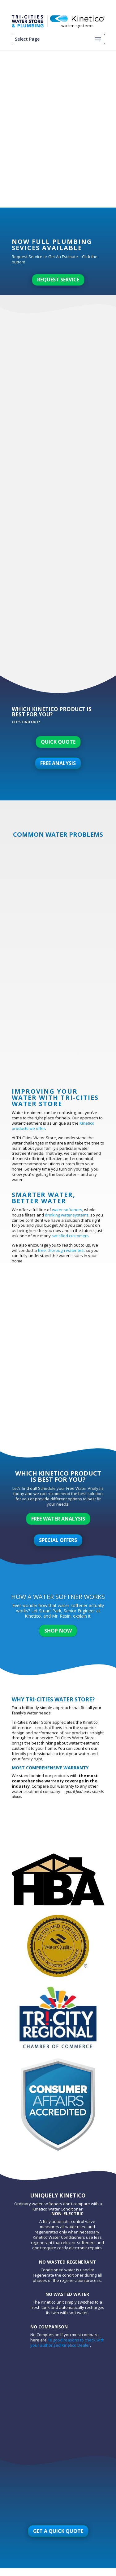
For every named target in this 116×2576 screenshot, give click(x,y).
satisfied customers (70, 1236)
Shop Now (58, 1630)
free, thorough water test (61, 1250)
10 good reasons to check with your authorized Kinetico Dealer (67, 2342)
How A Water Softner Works (58, 1597)
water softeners (67, 1209)
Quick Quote (58, 741)
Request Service (58, 279)
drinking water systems (66, 1215)
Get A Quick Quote (58, 2531)
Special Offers (58, 1540)
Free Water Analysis (58, 1518)
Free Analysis (58, 763)
